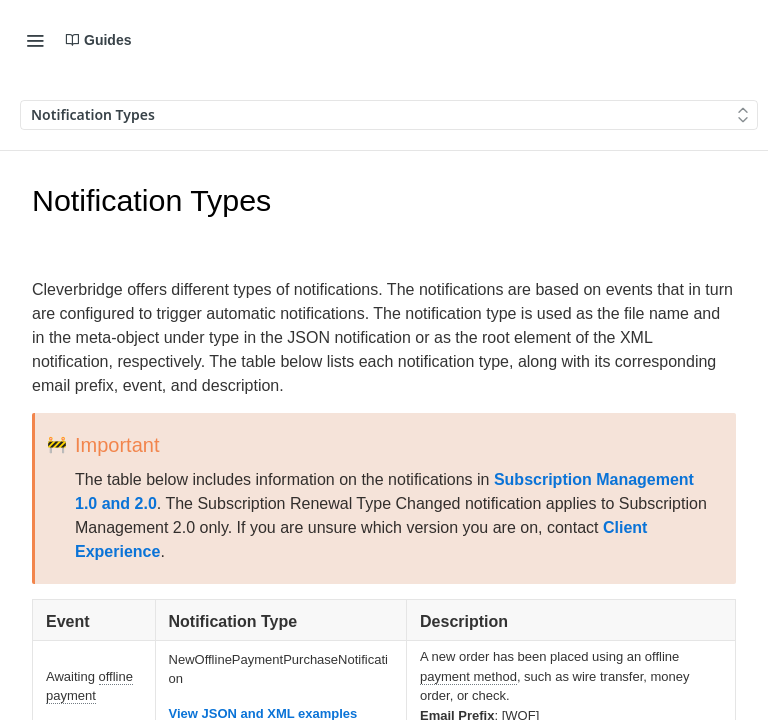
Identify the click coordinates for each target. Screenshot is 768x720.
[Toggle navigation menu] (35, 40)
